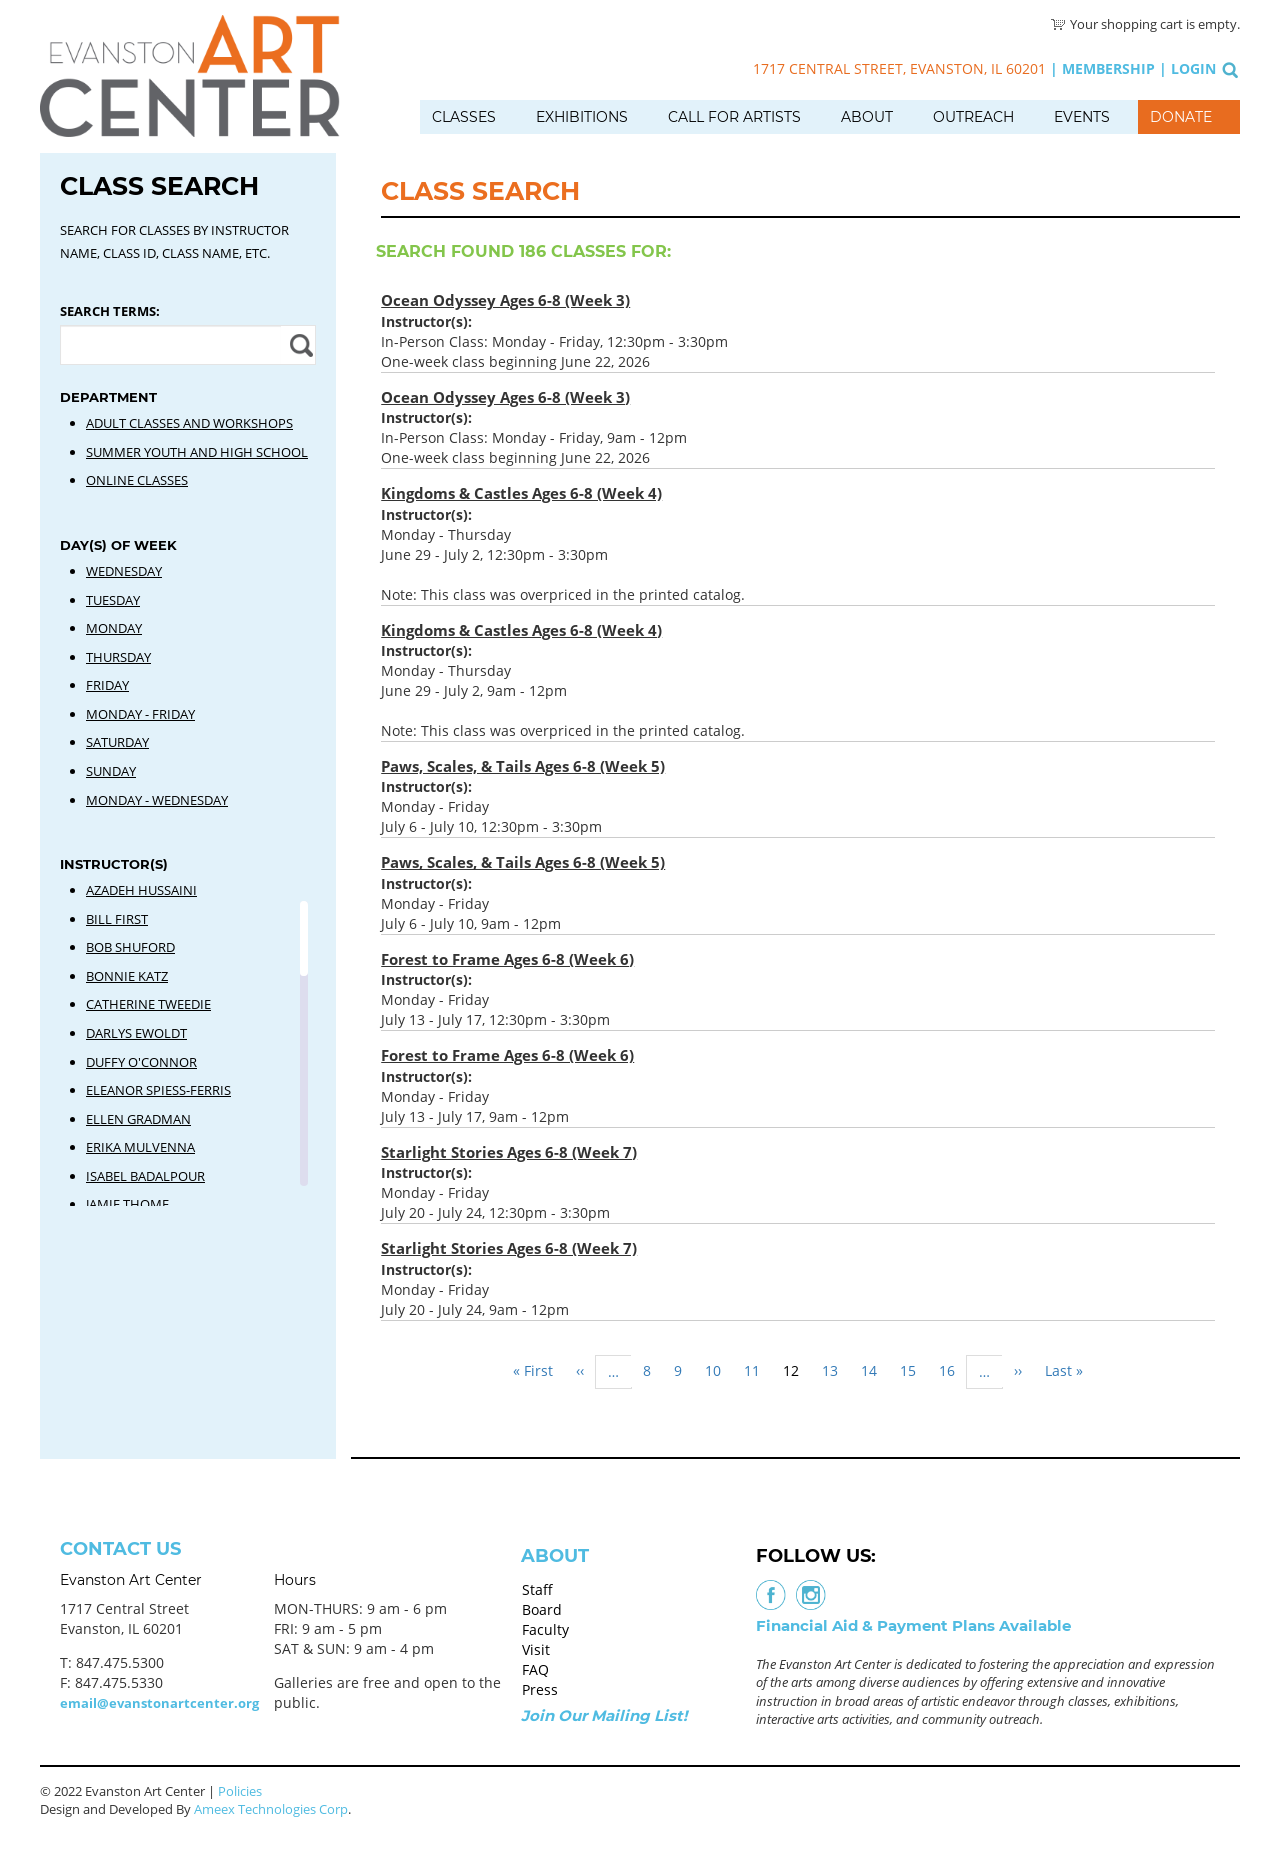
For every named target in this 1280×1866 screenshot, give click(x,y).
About (867, 117)
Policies (240, 1791)
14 (875, 1370)
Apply (298, 345)
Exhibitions (582, 117)
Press (540, 1689)
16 (953, 1370)
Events (1082, 117)
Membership (1108, 68)
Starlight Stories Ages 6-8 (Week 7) (509, 1152)
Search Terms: (110, 311)
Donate (1181, 117)
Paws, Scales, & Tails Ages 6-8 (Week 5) (523, 766)
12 (797, 1374)
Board (542, 1609)
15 (914, 1370)
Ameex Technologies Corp (271, 1809)
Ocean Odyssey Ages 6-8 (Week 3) (505, 300)
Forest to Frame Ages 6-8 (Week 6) (507, 959)
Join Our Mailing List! (604, 1715)
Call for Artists (734, 117)
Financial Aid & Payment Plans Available (913, 1625)
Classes (464, 117)
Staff (537, 1589)
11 (758, 1370)
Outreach (973, 117)
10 (719, 1370)
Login (1193, 68)
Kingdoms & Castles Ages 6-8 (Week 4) (521, 493)
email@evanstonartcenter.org (159, 1703)
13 (836, 1370)
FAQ (535, 1669)
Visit (536, 1649)
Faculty (545, 1629)
